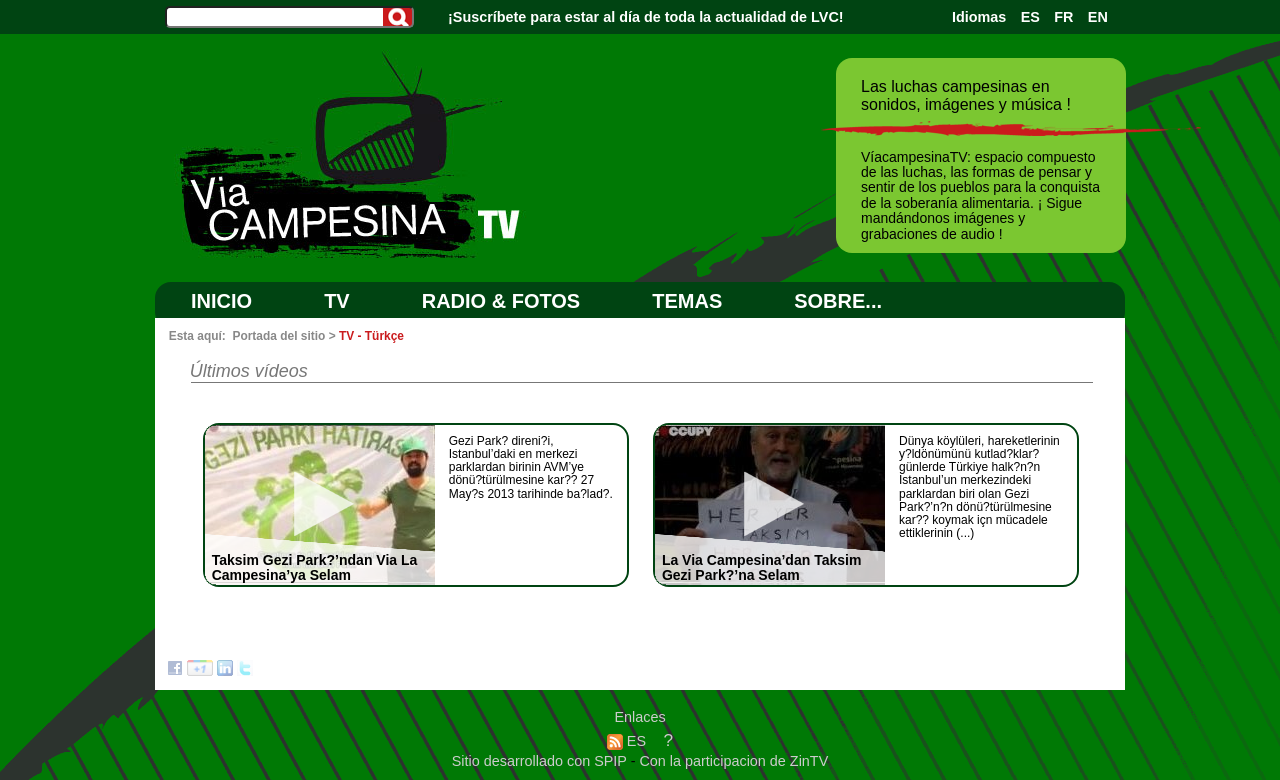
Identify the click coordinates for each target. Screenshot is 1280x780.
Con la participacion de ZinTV (733, 761)
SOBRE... (838, 301)
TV (337, 301)
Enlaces (639, 717)
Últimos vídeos (249, 371)
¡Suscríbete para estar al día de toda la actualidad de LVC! (646, 17)
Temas (687, 301)
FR (1063, 17)
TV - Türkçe (371, 336)
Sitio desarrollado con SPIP (541, 761)
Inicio (221, 301)
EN (1098, 17)
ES (1030, 17)
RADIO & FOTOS (501, 301)
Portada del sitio (278, 336)
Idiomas (979, 17)
